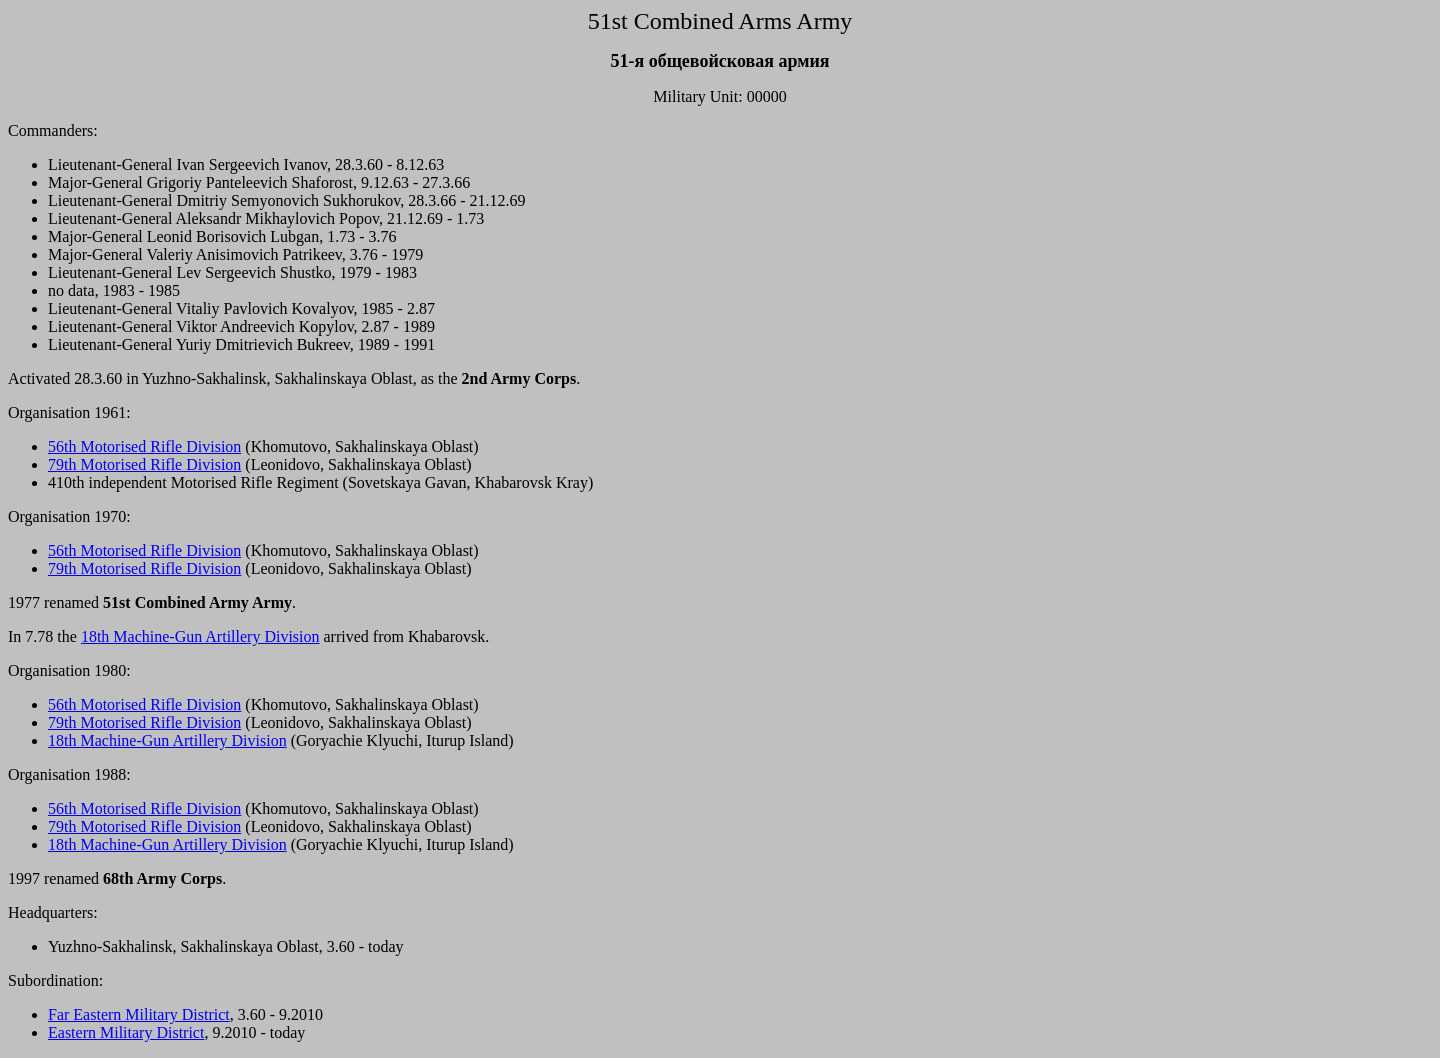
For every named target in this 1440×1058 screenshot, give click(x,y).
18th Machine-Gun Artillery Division (200, 636)
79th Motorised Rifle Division (144, 464)
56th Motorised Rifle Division (144, 446)
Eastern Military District (126, 1032)
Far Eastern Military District (139, 1014)
